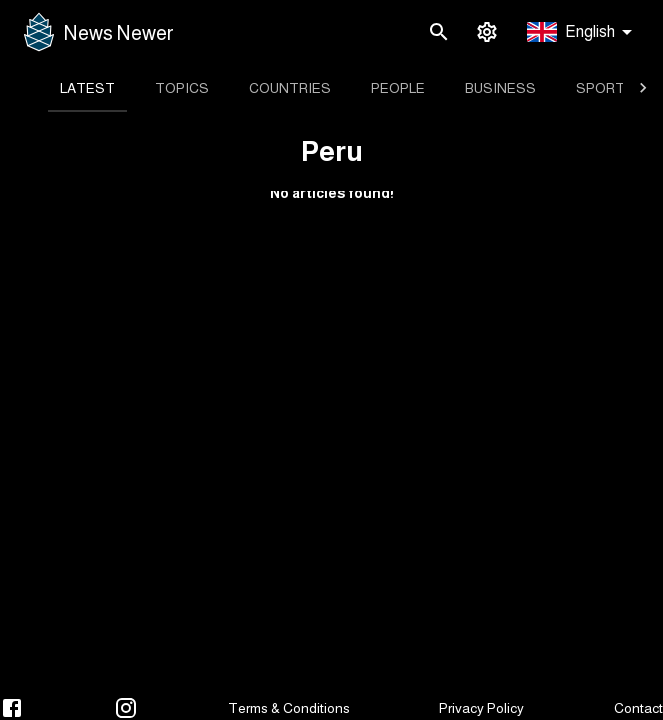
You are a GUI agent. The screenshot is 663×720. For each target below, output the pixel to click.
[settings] (487, 32)
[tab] (87, 88)
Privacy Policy (481, 708)
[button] (583, 32)
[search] (439, 32)
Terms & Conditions (289, 708)
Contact (638, 708)
